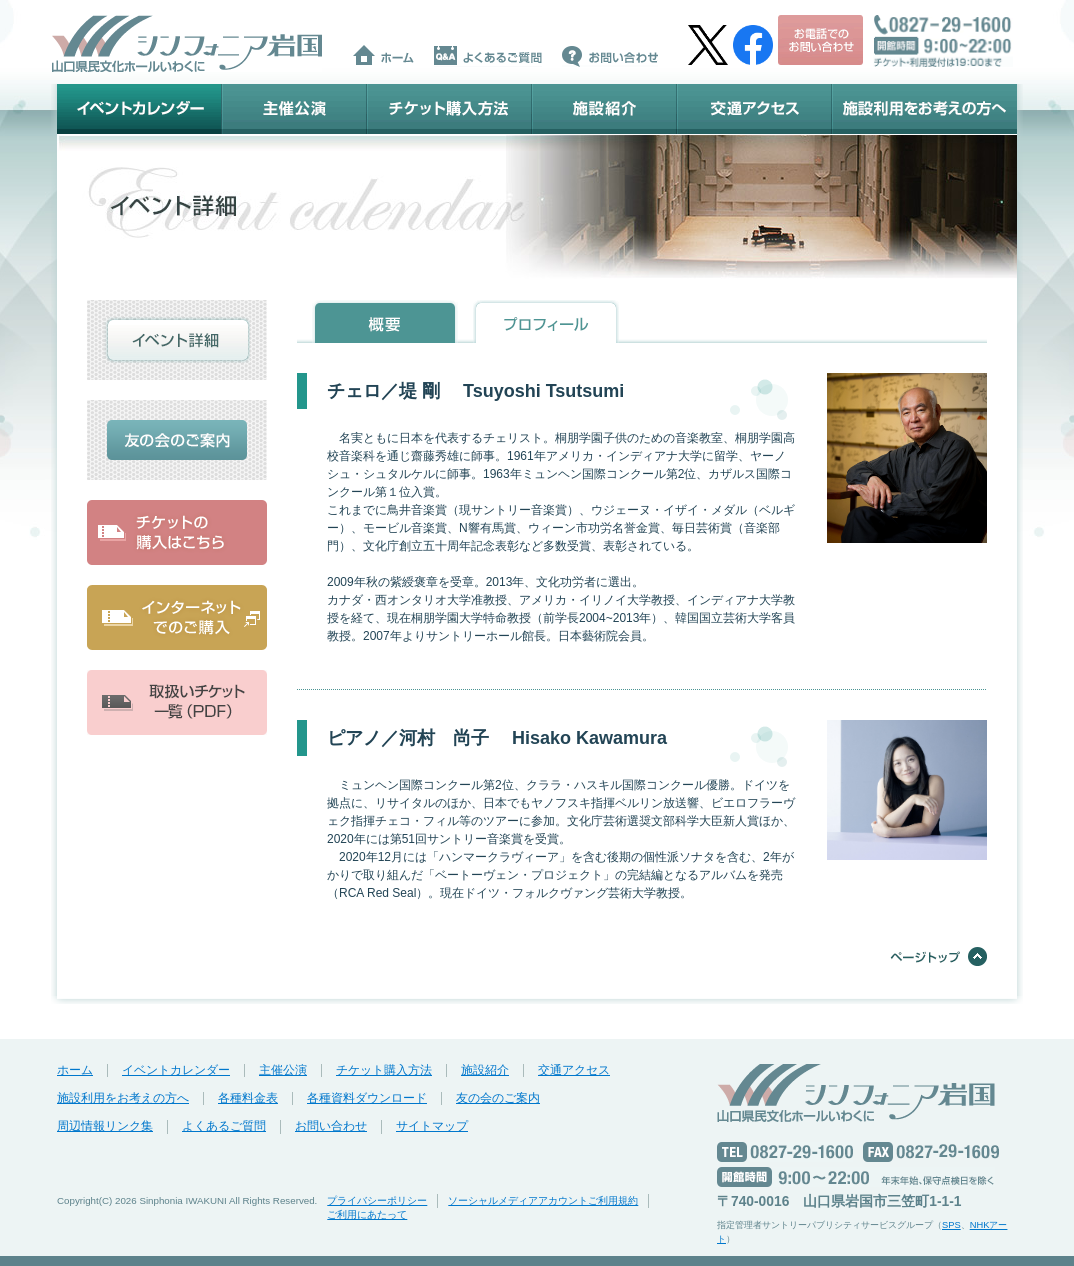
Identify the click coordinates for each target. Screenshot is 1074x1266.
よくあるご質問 (224, 1126)
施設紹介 (604, 109)
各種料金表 (248, 1098)
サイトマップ (432, 1126)
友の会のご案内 (498, 1098)
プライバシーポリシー (377, 1200)
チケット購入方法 (449, 109)
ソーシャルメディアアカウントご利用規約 (543, 1200)
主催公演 (294, 109)
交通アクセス (754, 109)
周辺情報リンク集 (105, 1126)
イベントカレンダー (139, 109)
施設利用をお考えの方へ (924, 109)
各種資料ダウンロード (367, 1098)
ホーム (75, 1070)
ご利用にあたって (367, 1214)
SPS (951, 1225)
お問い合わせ (331, 1126)
